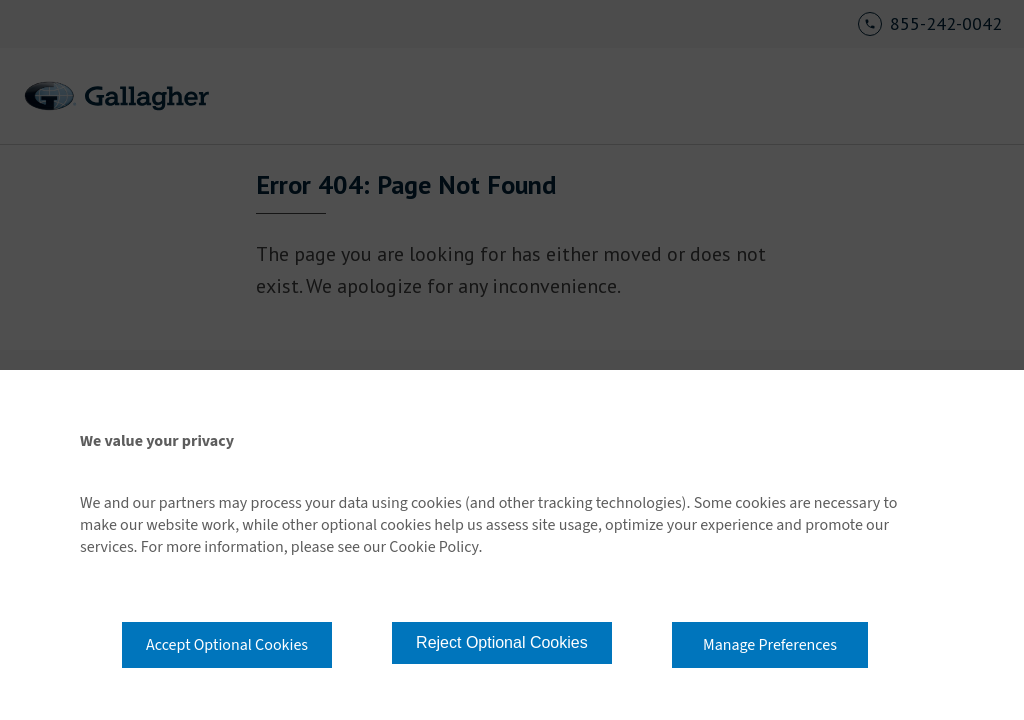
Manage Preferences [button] (770, 645)
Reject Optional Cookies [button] (502, 642)
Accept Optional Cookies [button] (227, 645)
